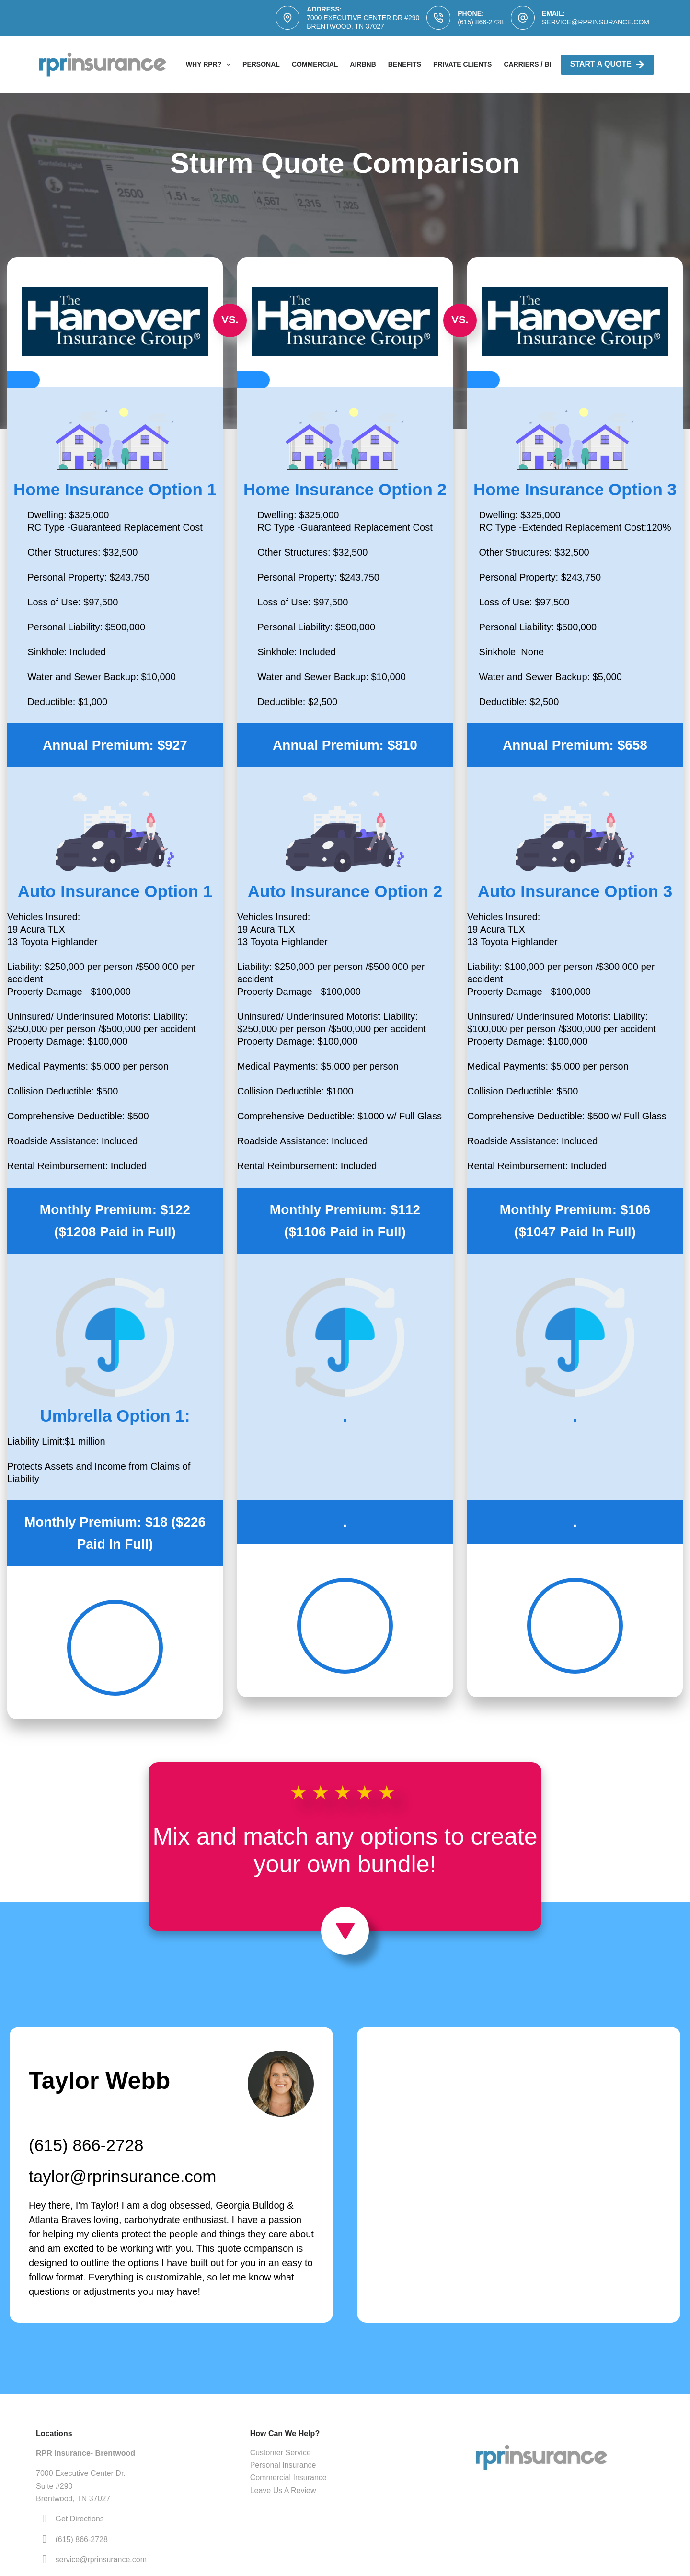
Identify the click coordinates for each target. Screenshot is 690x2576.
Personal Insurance (283, 2465)
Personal (261, 64)
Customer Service (280, 2453)
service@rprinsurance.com (595, 22)
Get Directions (79, 2519)
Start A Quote (607, 64)
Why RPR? (210, 64)
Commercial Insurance (288, 2477)
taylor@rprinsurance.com (123, 2176)
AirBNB (363, 64)
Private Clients (462, 64)
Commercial (315, 64)
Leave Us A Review (283, 2490)
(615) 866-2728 (481, 22)
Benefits (404, 64)
